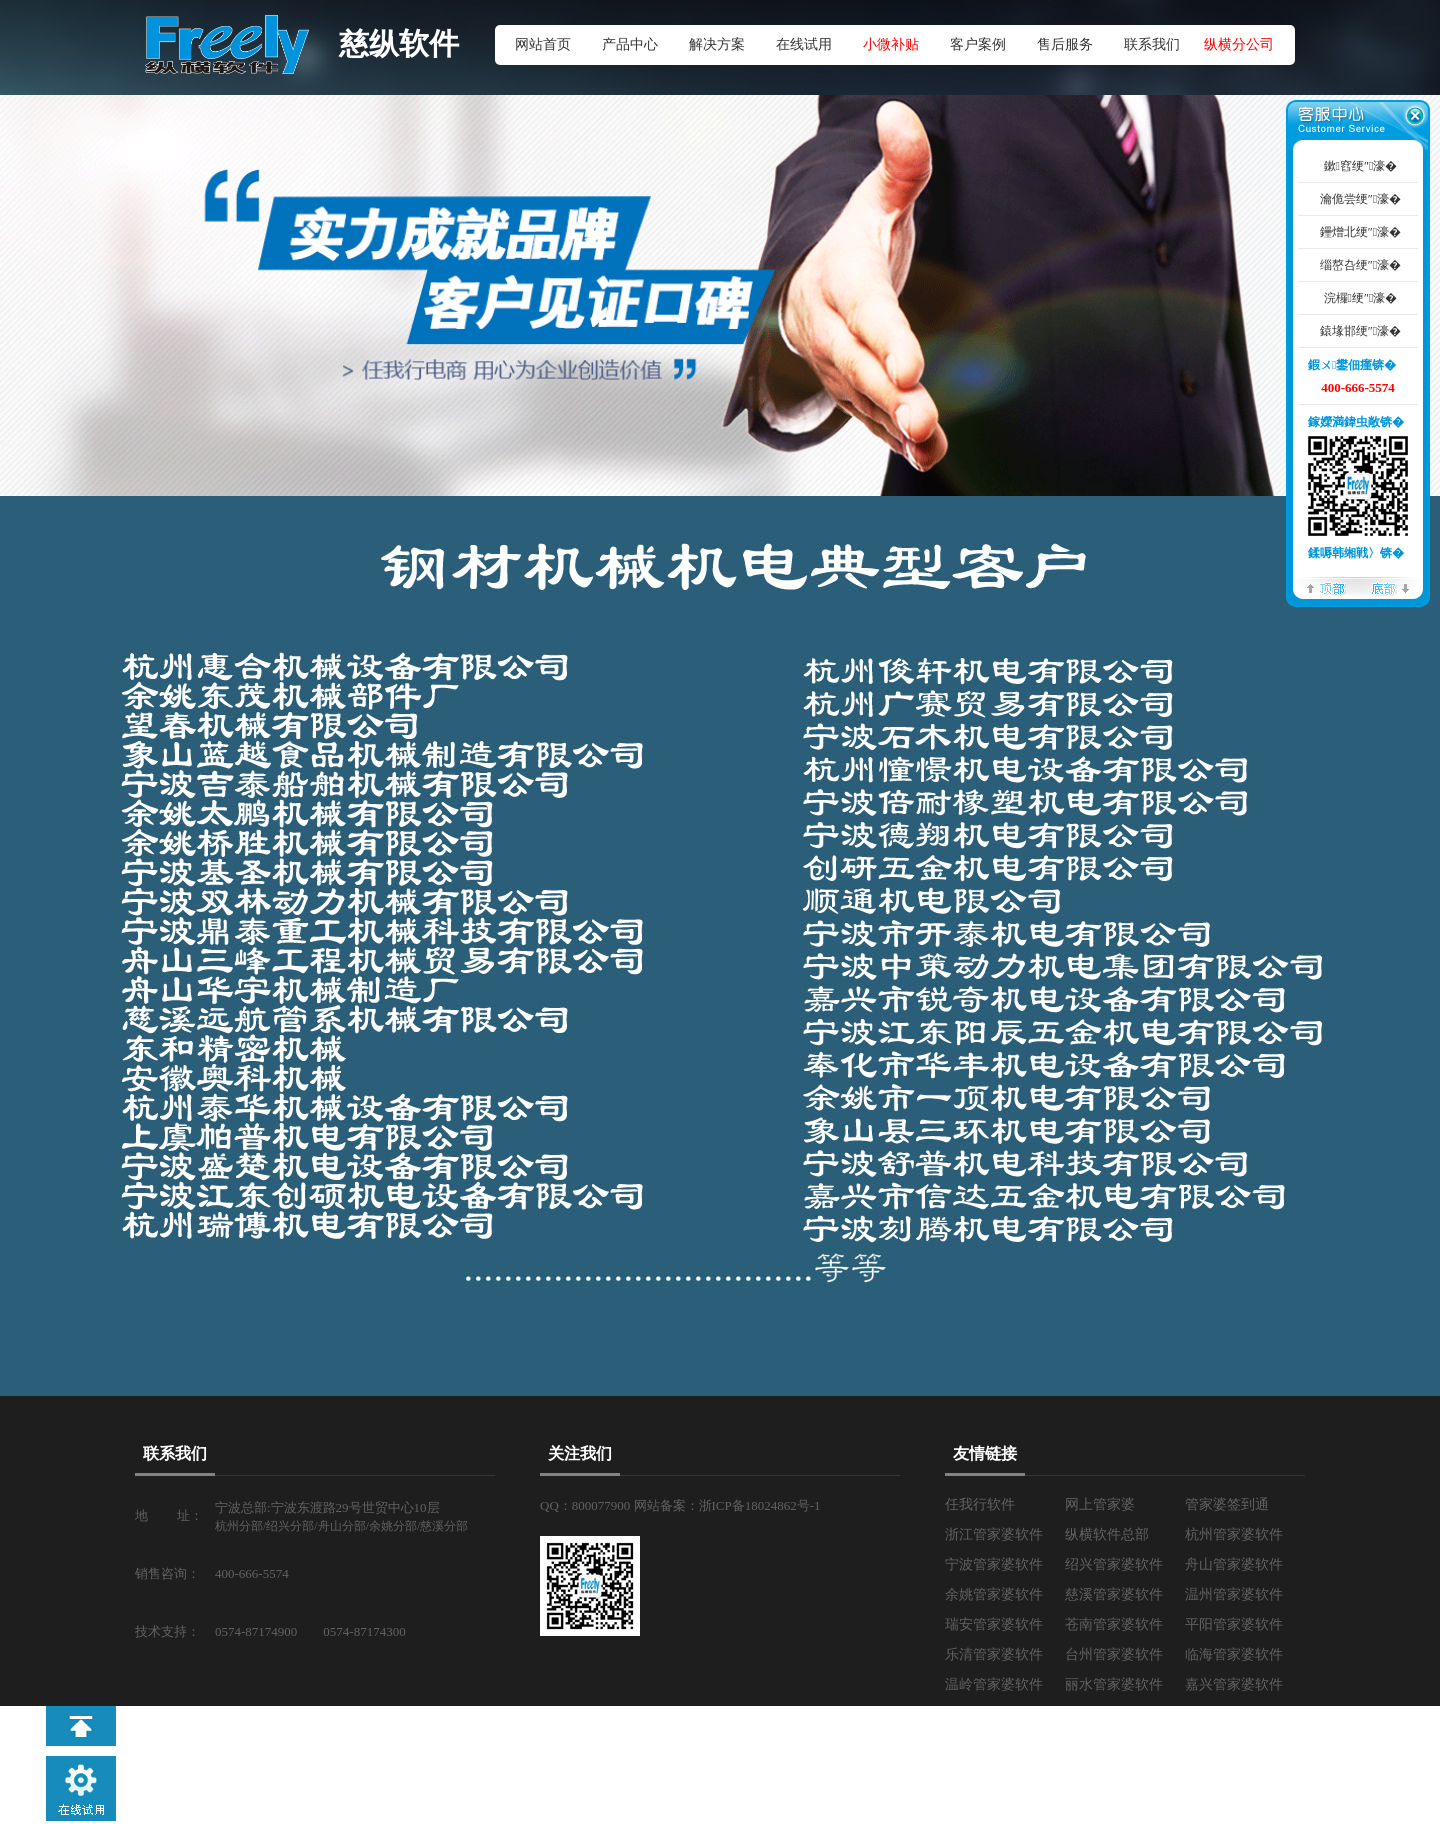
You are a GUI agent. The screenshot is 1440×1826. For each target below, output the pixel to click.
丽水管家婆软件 (1114, 1684)
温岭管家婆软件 (994, 1684)
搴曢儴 (1390, 587)
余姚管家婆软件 (994, 1594)
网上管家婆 (1100, 1504)
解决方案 (717, 44)
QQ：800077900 (587, 1505)
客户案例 (978, 44)
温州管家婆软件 (1234, 1594)
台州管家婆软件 (1114, 1654)
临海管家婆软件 (1234, 1654)
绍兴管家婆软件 (1114, 1564)
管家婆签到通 (1227, 1504)
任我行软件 (980, 1504)
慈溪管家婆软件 (1114, 1594)
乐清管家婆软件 (994, 1654)
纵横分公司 (1239, 44)
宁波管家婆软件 (994, 1564)
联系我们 (1152, 44)
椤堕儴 (1326, 587)
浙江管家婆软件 (994, 1534)
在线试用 (804, 44)
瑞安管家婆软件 (994, 1624)
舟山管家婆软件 (1234, 1564)
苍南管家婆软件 (1114, 1624)
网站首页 (543, 44)
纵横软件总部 (1107, 1534)
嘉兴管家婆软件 (1234, 1684)
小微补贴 (891, 44)
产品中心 (630, 44)
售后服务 (1065, 44)
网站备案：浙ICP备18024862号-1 (727, 1505)
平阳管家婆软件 (1234, 1624)
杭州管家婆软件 (1234, 1534)
